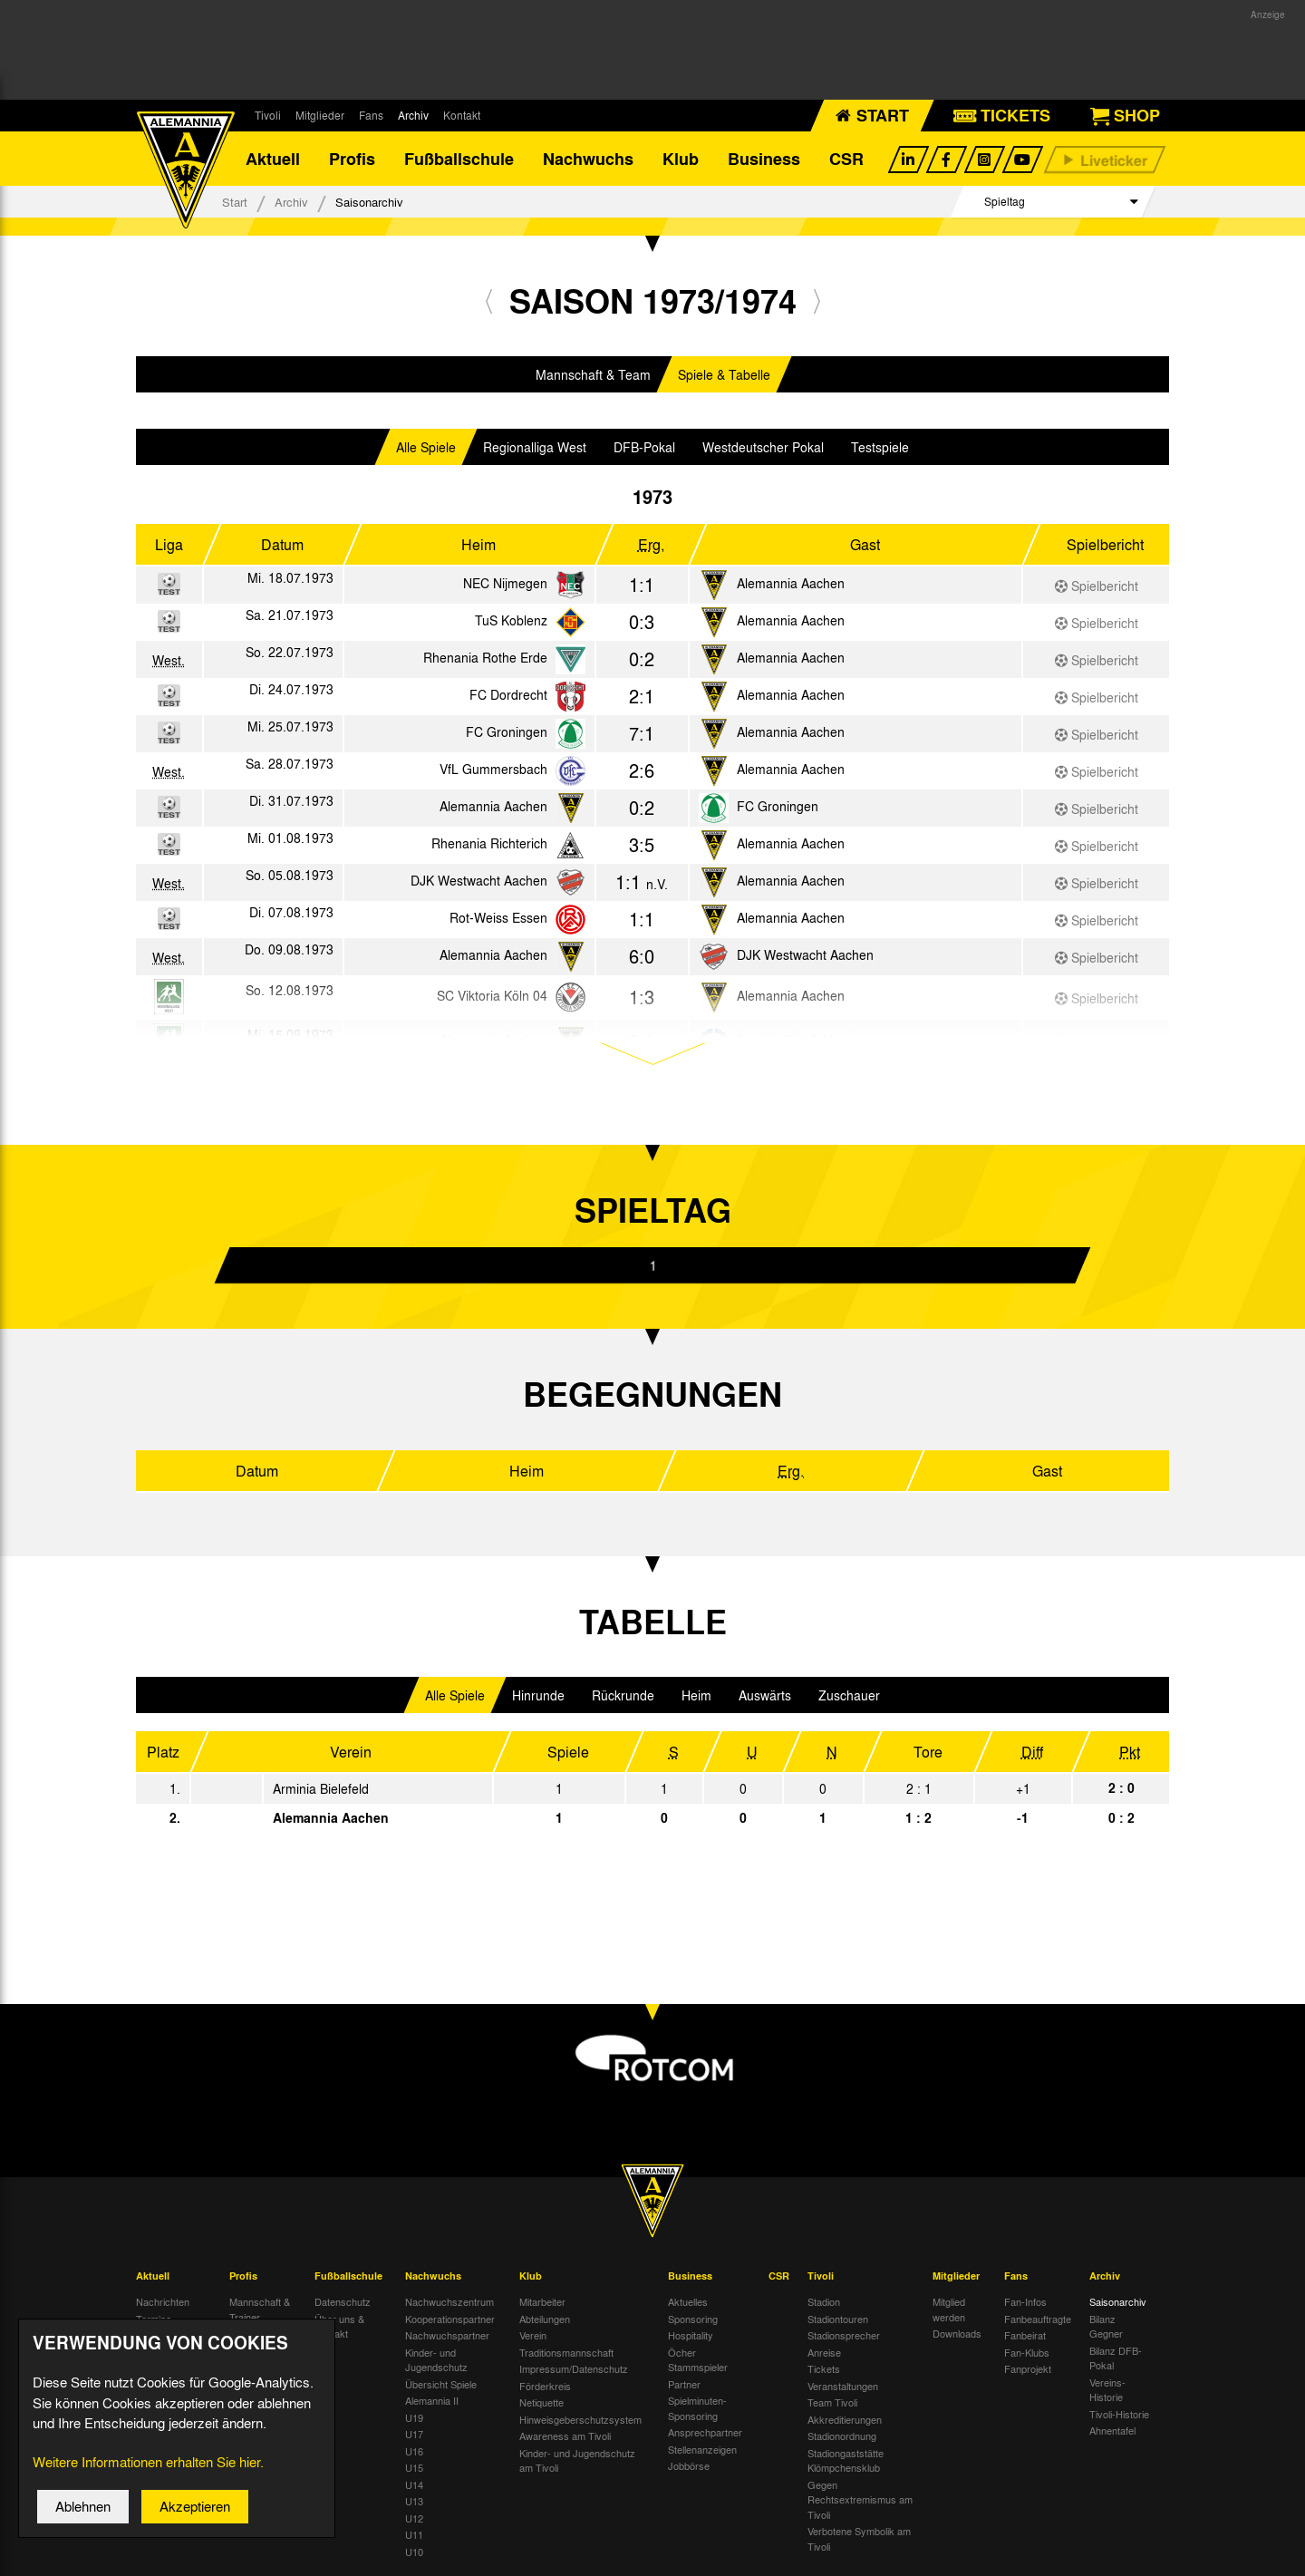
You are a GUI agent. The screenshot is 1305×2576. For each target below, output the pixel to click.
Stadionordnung (841, 2435)
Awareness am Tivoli (565, 2435)
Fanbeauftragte (1037, 2318)
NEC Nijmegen (505, 583)
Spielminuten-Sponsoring (697, 2408)
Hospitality (690, 2335)
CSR (846, 158)
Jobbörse (689, 2465)
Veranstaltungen (842, 2385)
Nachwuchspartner (447, 2335)
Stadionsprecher (843, 2335)
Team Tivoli (832, 2402)
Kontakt (461, 115)
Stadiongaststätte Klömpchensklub (845, 2460)
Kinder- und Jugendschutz (436, 2360)
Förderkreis (545, 2385)
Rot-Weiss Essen (498, 917)
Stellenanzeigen (702, 2449)
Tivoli (268, 115)
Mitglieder (319, 115)
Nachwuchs (588, 158)
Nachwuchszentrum (449, 2301)
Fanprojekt (1027, 2368)
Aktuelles (688, 2301)
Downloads (957, 2333)
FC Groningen (506, 731)
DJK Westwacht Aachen (479, 880)
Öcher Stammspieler (698, 2360)
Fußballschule (459, 158)
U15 (414, 2467)
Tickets (823, 2368)
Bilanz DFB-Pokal (1115, 2358)
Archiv (413, 115)
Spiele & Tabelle (724, 374)
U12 (414, 2518)
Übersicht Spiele (441, 2384)
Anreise (824, 2352)
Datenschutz (342, 2301)
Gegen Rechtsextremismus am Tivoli (860, 2499)
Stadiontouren (837, 2318)
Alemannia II (432, 2400)
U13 (414, 2501)
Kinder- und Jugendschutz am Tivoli (577, 2460)
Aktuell (273, 158)
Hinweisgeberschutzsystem (580, 2419)
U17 (414, 2433)
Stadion (823, 2301)
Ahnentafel (1112, 2430)
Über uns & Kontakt (339, 2326)
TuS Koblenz (511, 620)
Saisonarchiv (1117, 2301)
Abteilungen (544, 2318)
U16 (414, 2451)
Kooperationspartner (450, 2318)
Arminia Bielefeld (321, 1788)
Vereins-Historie (1107, 2390)
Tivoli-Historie (1119, 2414)
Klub (680, 158)
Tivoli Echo (160, 2335)
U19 (414, 2417)
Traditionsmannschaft (566, 2352)
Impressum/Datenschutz (573, 2368)
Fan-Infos (1025, 2301)
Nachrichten (162, 2301)
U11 (414, 2534)
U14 (414, 2484)
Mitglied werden (949, 2309)
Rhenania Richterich (489, 843)
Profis (352, 158)
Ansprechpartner (705, 2432)
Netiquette (541, 2402)
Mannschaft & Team (593, 374)
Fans (371, 115)
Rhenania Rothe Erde (485, 657)
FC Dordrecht (508, 694)
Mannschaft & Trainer (259, 2309)
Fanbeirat (1025, 2335)
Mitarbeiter (542, 2301)
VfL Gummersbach (493, 769)
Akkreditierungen (844, 2419)
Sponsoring (693, 2318)
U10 (414, 2551)
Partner (684, 2384)
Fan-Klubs (1026, 2352)
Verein (532, 2335)
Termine (153, 2318)
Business (764, 158)
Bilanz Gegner (1106, 2326)
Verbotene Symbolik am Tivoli (859, 2538)
